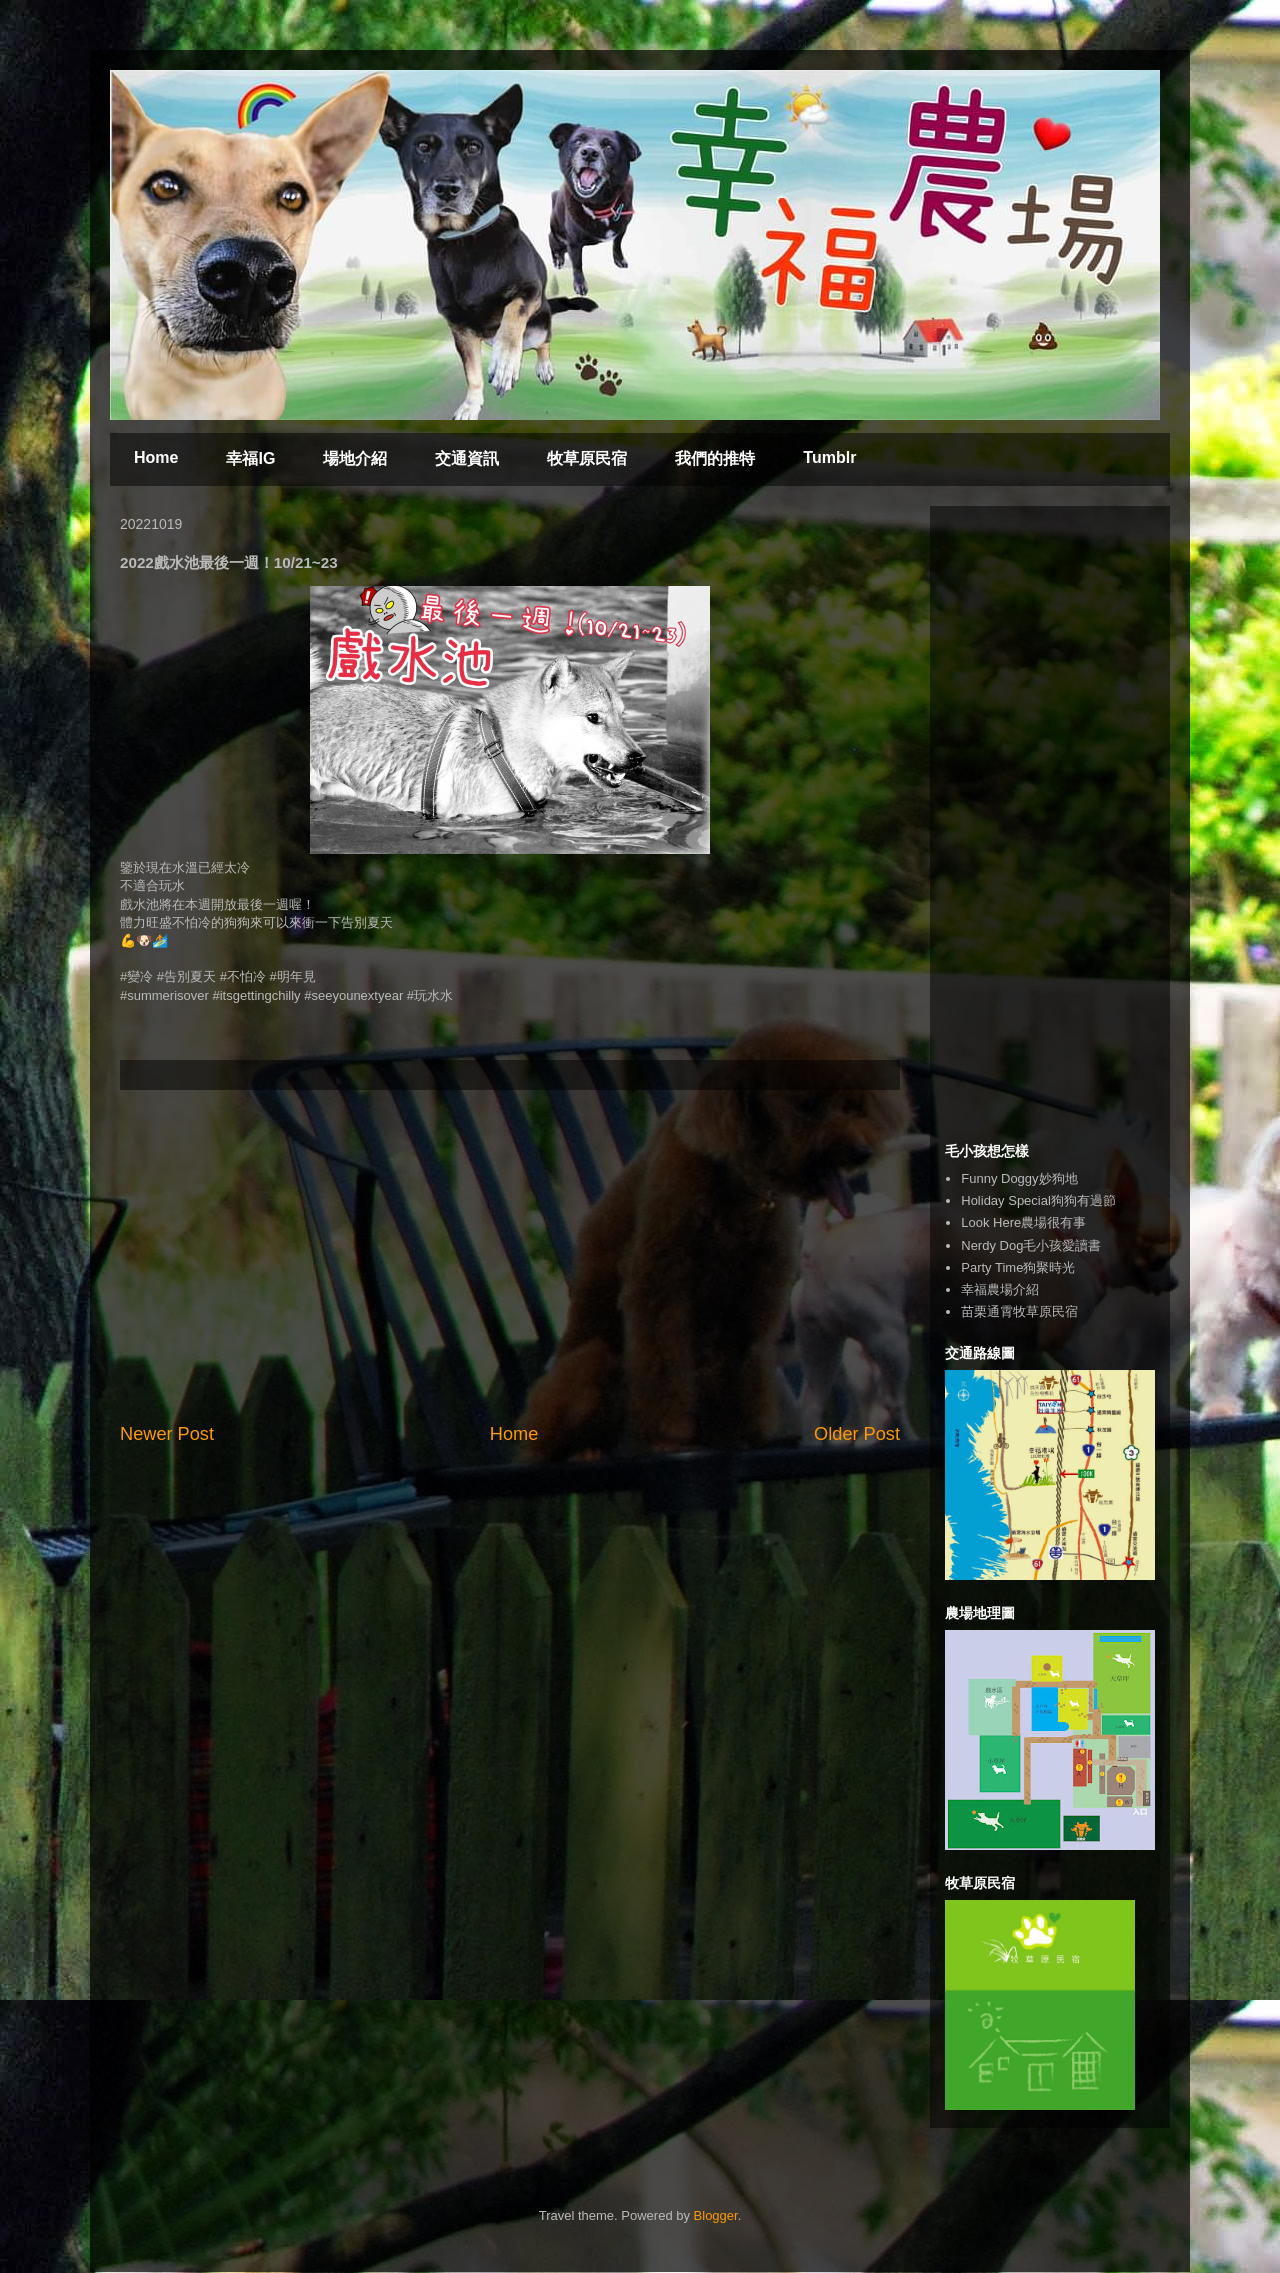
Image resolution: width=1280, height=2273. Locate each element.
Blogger (716, 2215)
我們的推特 (715, 458)
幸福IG (250, 458)
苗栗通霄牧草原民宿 (1019, 1311)
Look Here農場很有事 (1023, 1222)
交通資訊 (467, 458)
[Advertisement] (510, 1256)
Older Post (857, 1434)
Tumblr (829, 457)
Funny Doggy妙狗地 (1019, 1178)
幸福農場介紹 (1000, 1289)
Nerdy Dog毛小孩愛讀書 (1031, 1245)
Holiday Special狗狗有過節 (1038, 1200)
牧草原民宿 (587, 458)
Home (156, 457)
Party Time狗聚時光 (1018, 1267)
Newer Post (167, 1434)
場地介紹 (355, 458)
